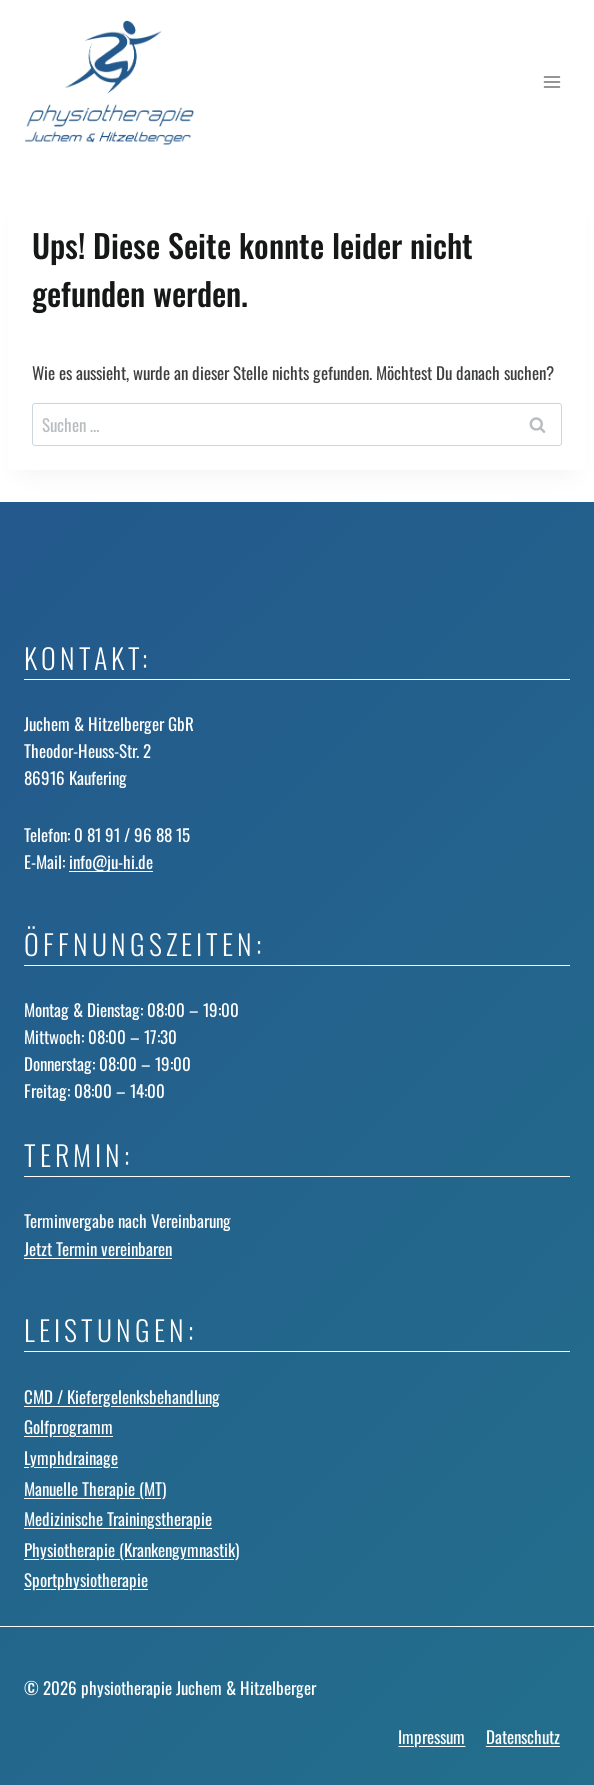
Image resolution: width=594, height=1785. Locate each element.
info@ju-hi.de (111, 861)
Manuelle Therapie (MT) (95, 1488)
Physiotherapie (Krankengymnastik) (131, 1549)
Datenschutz (523, 1736)
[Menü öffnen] (551, 82)
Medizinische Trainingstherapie (118, 1518)
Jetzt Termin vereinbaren (98, 1248)
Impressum (431, 1736)
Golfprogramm (68, 1426)
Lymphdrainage (71, 1457)
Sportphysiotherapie (86, 1579)
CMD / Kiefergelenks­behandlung (122, 1396)
